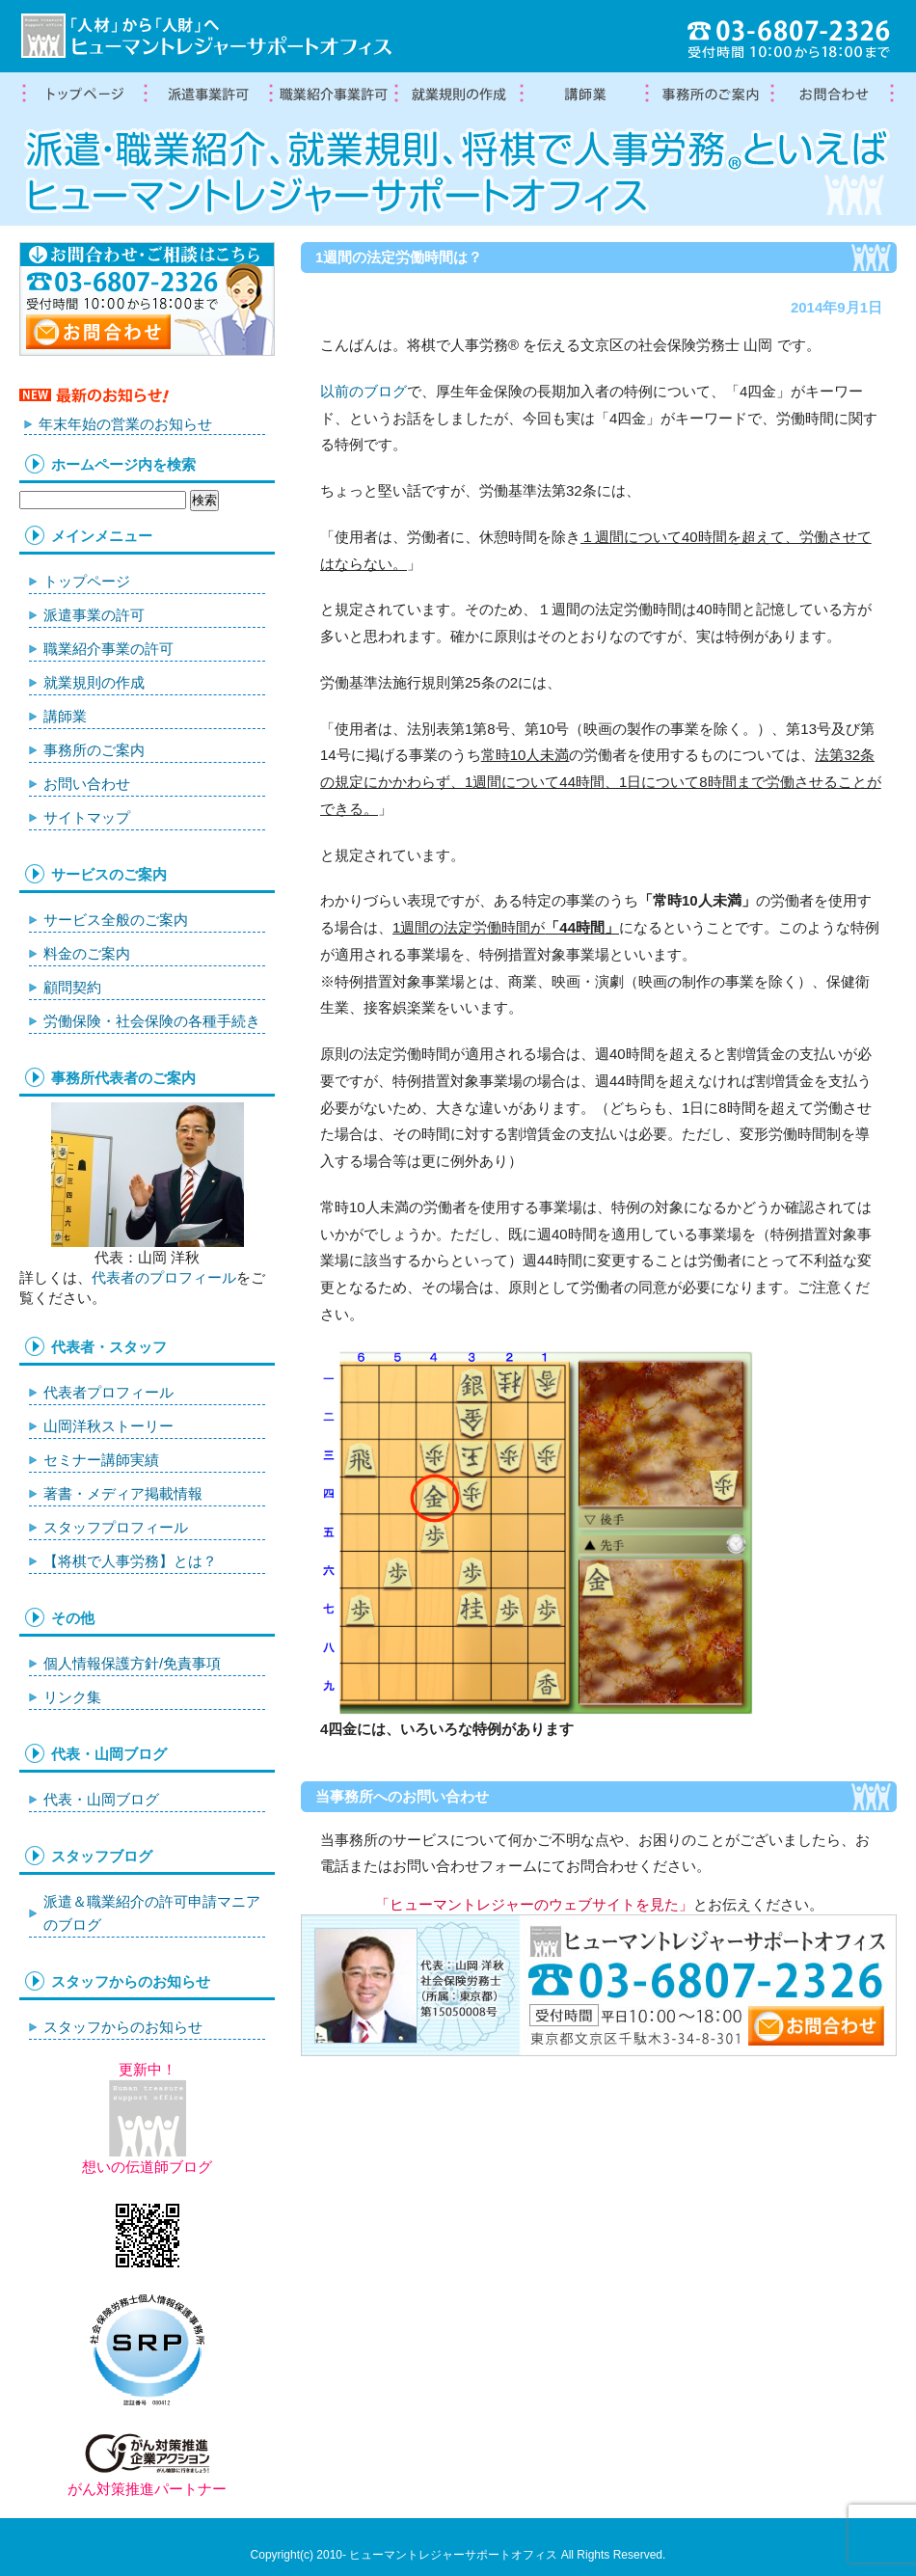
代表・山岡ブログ (101, 1799)
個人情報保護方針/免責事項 (132, 1663)
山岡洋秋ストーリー (108, 1426)
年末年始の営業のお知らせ (125, 424)
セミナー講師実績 (101, 1459)
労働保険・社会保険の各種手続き (151, 1021)
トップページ (82, 94)
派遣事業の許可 (94, 615)
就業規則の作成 (458, 94)
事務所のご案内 (94, 750)
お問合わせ (834, 94)
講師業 (583, 94)
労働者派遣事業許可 (207, 94)
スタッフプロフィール (115, 1527)
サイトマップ (86, 817)
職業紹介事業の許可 (332, 94)
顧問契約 (72, 987)
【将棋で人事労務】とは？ (130, 1561)
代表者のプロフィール (164, 1277)
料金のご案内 (86, 953)
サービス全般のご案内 (115, 919)
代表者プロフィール (108, 1392)
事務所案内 (708, 94)
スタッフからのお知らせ (122, 2027)
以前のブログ (363, 391)
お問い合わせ (86, 783)
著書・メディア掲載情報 (122, 1493)
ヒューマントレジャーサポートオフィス (453, 2555)
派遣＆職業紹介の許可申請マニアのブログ (151, 1913)
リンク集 (72, 1697)
